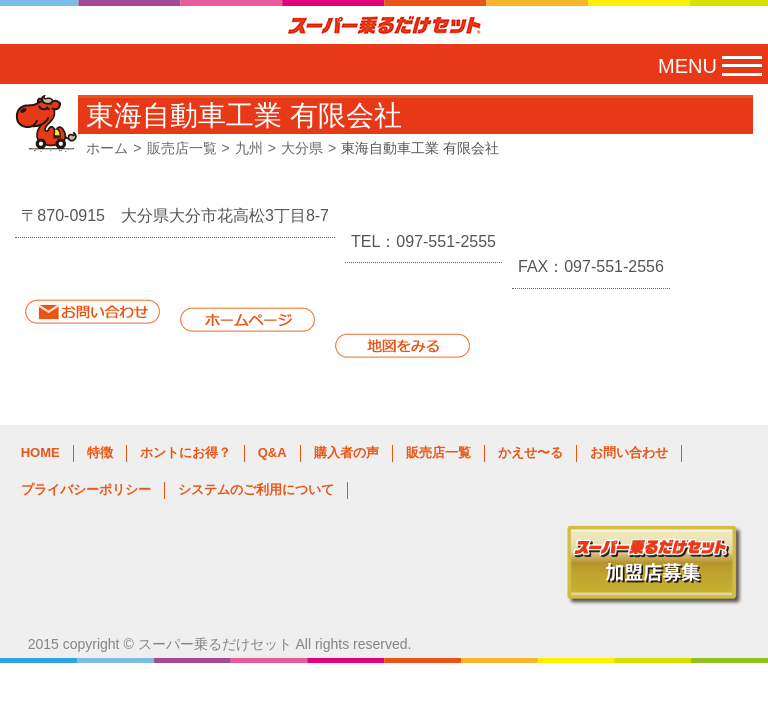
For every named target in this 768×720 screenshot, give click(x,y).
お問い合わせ (629, 452)
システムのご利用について (256, 489)
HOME (40, 452)
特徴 (100, 452)
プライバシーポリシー (86, 489)
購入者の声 (346, 452)
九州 (249, 148)
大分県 (302, 148)
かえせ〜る (530, 452)
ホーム (107, 148)
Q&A (272, 452)
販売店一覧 (182, 148)
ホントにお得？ (185, 452)
